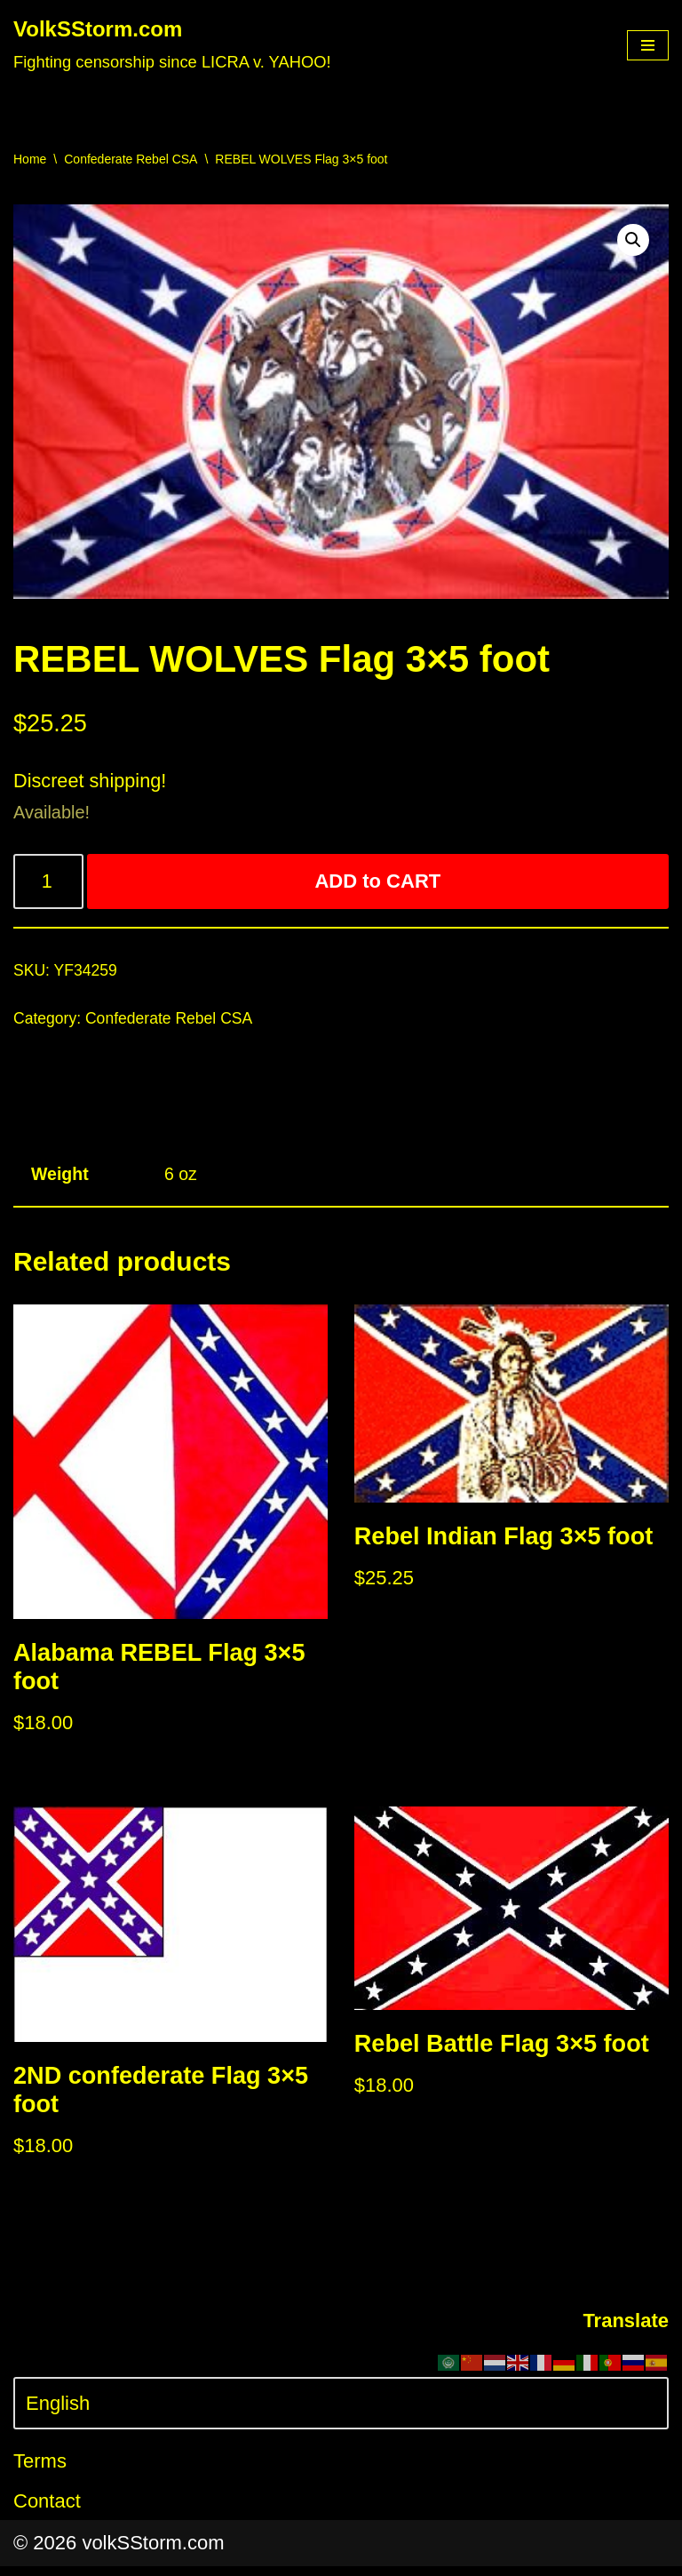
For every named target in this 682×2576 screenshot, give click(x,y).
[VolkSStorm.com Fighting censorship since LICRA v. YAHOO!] (172, 45)
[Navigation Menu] (648, 45)
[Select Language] (341, 2413)
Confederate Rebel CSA (130, 159)
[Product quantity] (48, 884)
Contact (47, 2511)
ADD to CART (378, 884)
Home (29, 159)
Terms (40, 2471)
